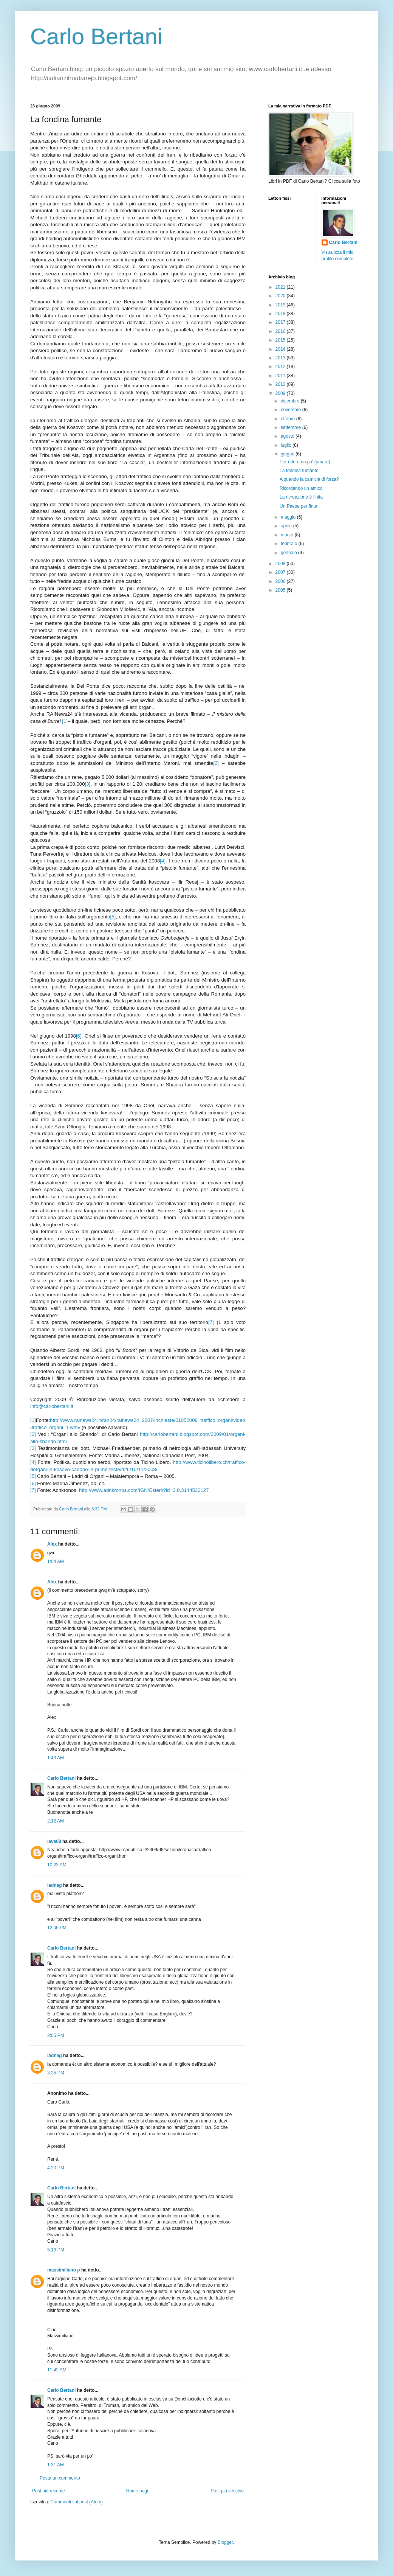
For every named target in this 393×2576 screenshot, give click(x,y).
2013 (281, 357)
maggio (289, 517)
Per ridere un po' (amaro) (305, 462)
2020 (281, 295)
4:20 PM (55, 2167)
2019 (281, 305)
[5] (113, 917)
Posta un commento (60, 2478)
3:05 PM (55, 2035)
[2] (216, 763)
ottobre (288, 418)
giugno (288, 454)
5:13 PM (55, 2250)
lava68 (54, 1841)
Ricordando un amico (301, 488)
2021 (281, 287)
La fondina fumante (299, 470)
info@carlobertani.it (51, 1406)
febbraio (290, 543)
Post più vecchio (227, 2491)
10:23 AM (57, 1865)
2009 (281, 393)
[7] (211, 1322)
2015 (281, 340)
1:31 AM (55, 2464)
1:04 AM (55, 1561)
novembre (291, 409)
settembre (291, 427)
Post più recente (48, 2491)
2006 (281, 581)
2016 (281, 331)
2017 (281, 322)
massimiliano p (63, 2270)
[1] (65, 721)
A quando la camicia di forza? (309, 479)
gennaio (289, 552)
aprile (287, 525)
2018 (281, 313)
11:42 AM (57, 2369)
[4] (163, 861)
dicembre (291, 401)
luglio (286, 445)
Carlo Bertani (96, 36)
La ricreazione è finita (301, 497)
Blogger (225, 2542)
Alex (52, 1544)
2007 (281, 572)
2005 (281, 590)
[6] (79, 1036)
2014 (281, 349)
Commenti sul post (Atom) (76, 2502)
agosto (288, 436)
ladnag (54, 1885)
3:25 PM (55, 2073)
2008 (281, 563)
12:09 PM (57, 1927)
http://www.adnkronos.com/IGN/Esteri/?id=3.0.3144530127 (144, 1490)
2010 (281, 384)
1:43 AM (55, 1757)
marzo (288, 535)
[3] (88, 784)
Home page (138, 2491)
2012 (281, 366)
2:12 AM (55, 1821)
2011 (281, 375)
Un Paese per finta (298, 506)
